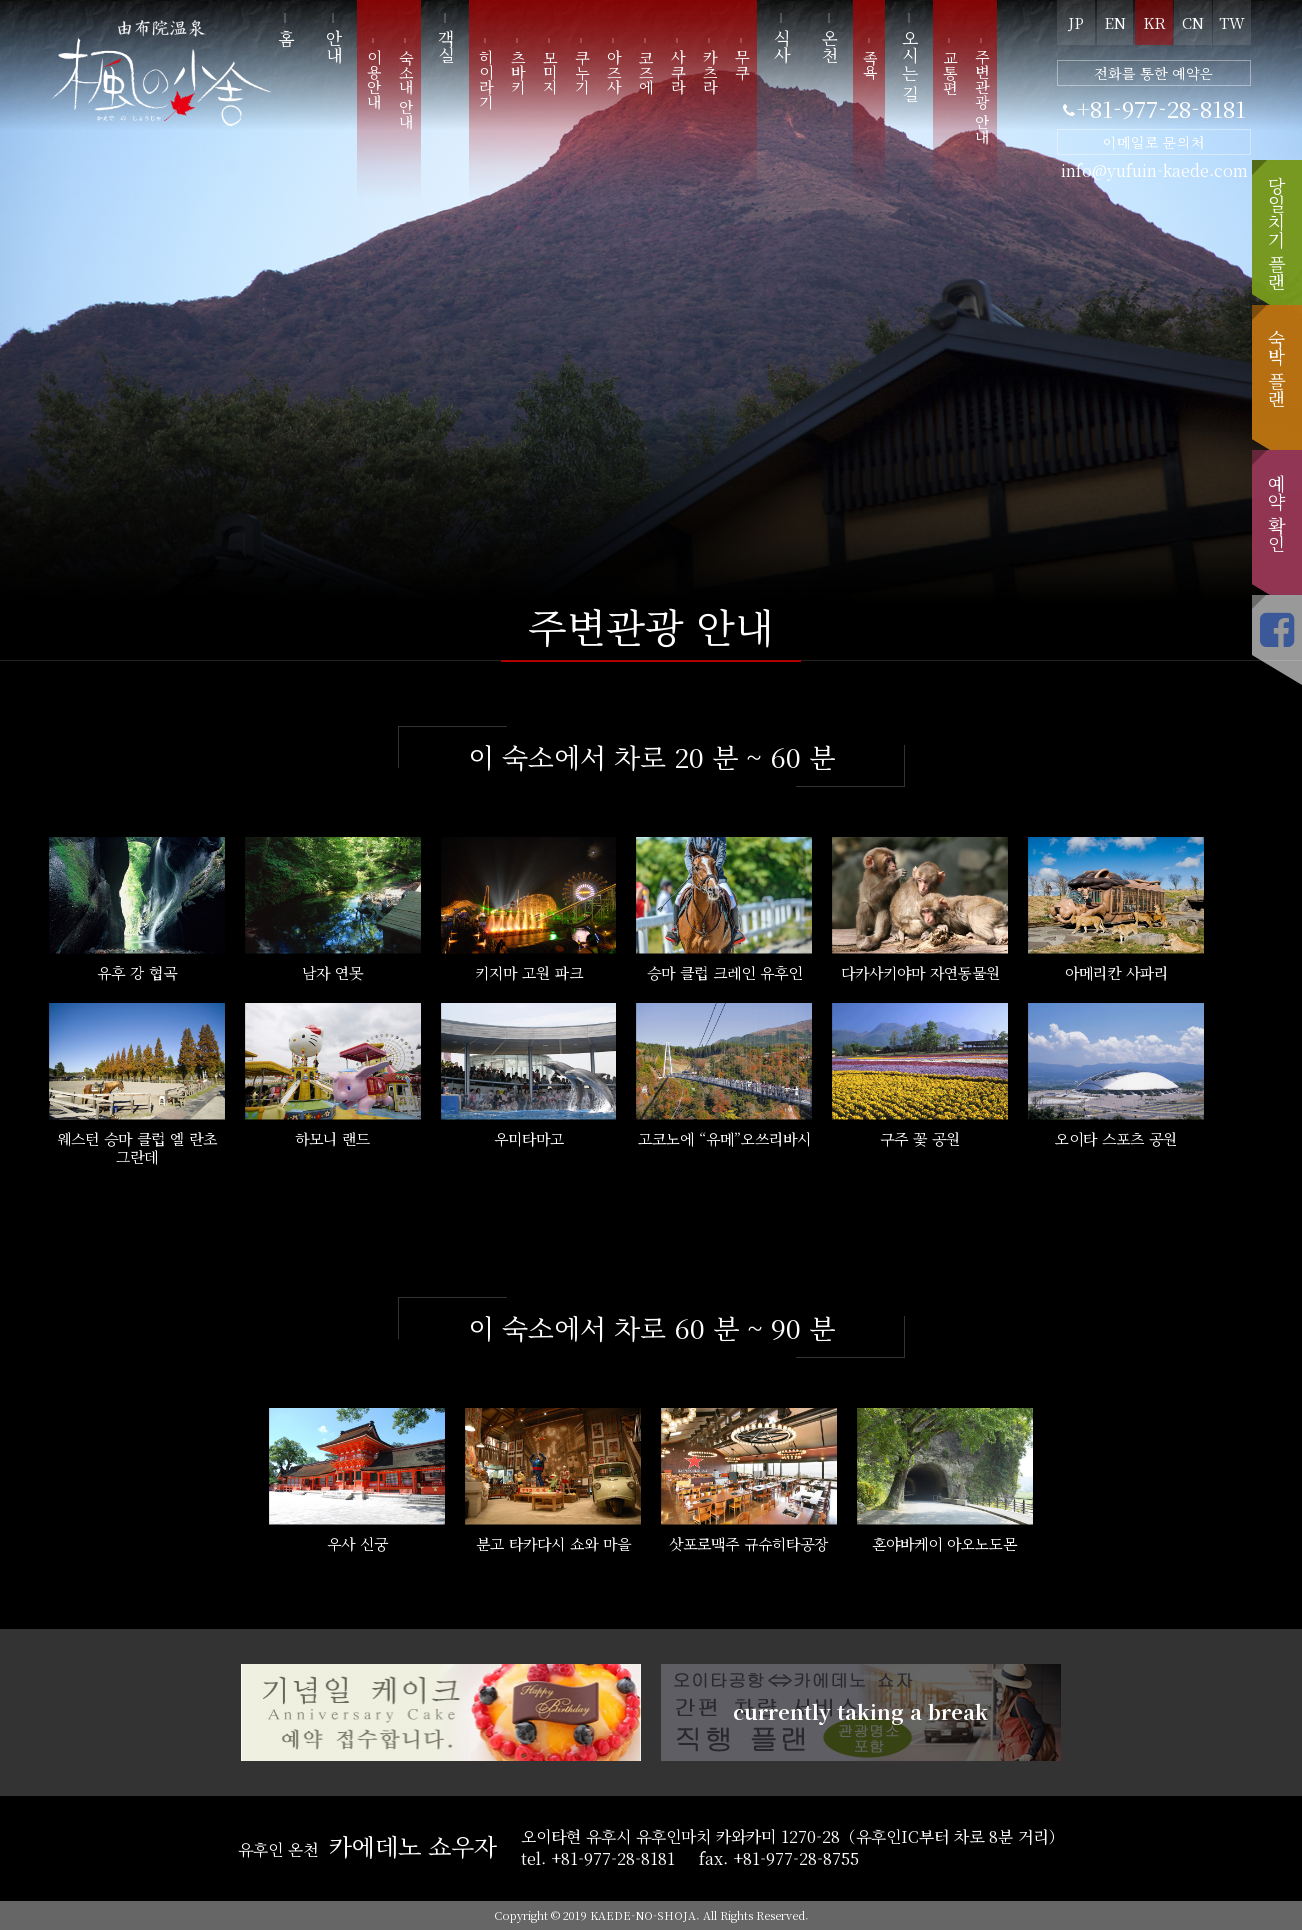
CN (1193, 22)
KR (1154, 22)
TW (1232, 22)
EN (1115, 22)
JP (1076, 22)
